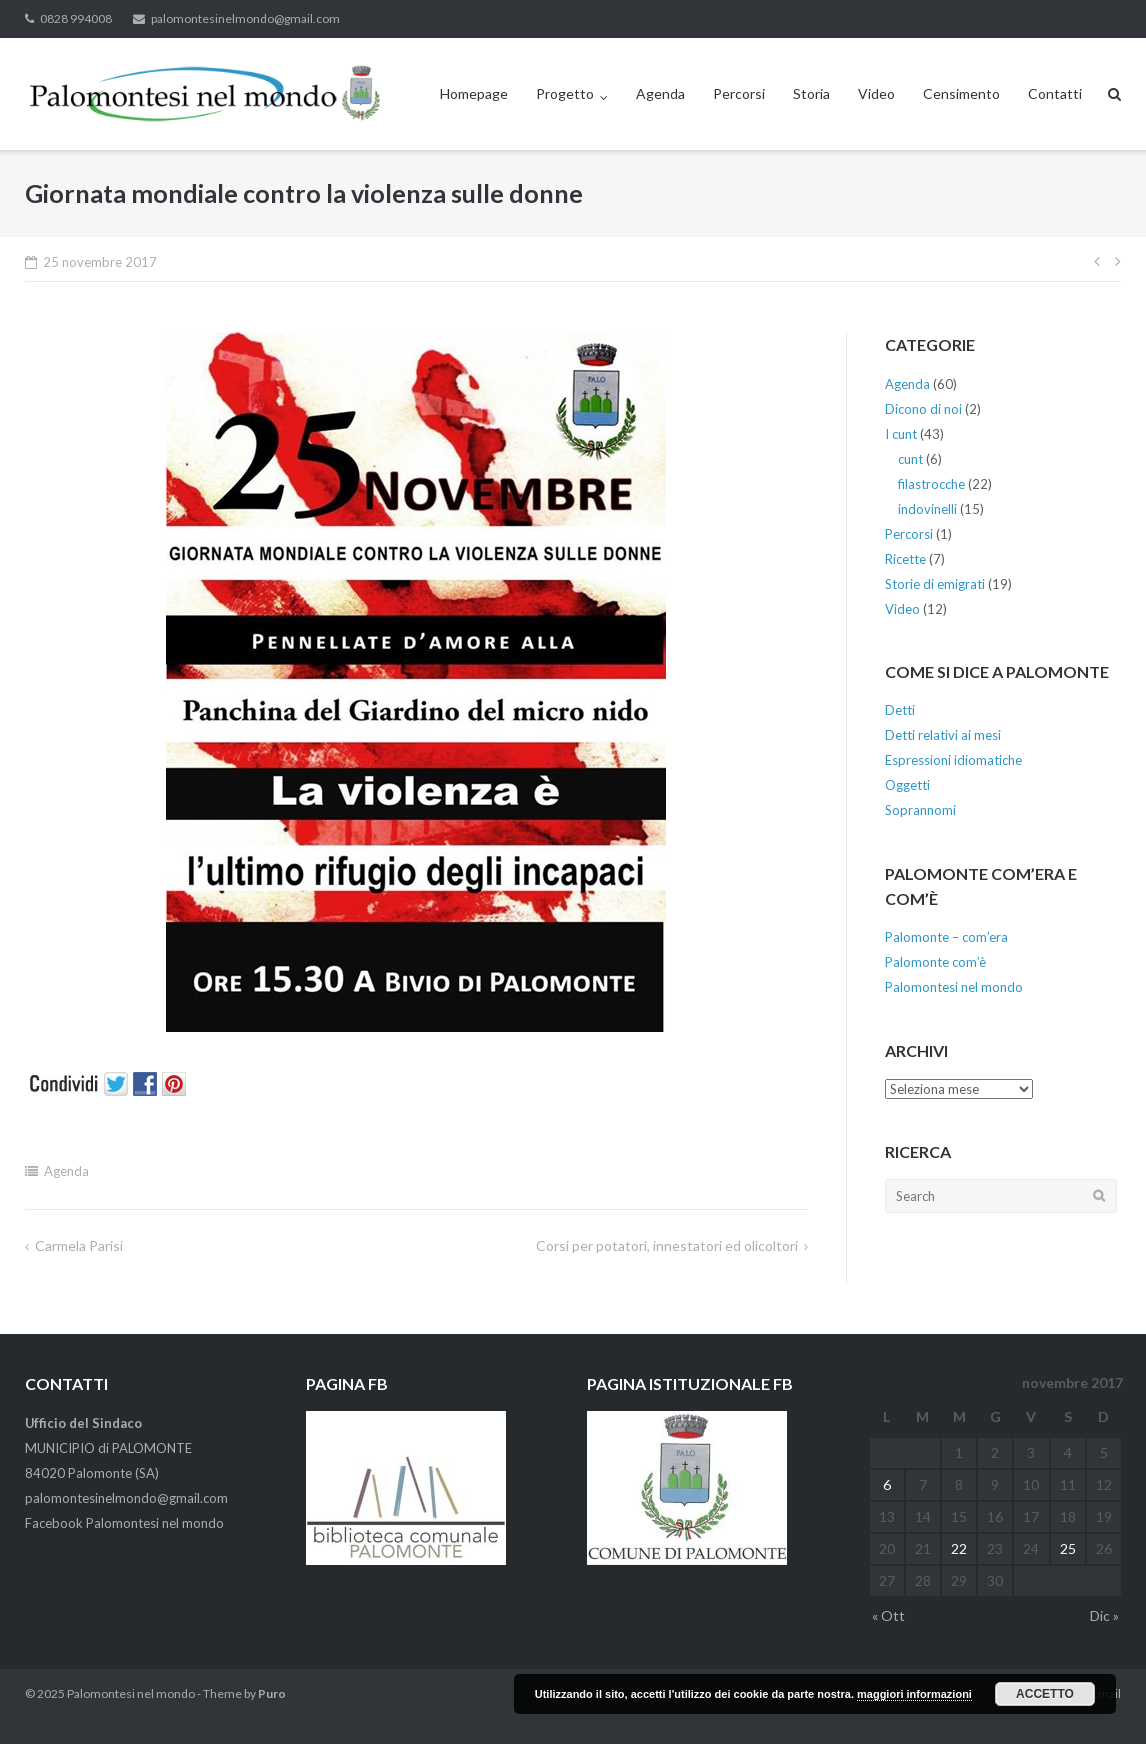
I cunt (901, 434)
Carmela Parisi (79, 1245)
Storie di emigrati (935, 584)
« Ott (888, 1615)
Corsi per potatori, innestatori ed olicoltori (667, 1245)
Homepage (474, 93)
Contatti (1055, 93)
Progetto (565, 93)
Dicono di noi (923, 409)
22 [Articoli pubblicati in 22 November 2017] (959, 1548)
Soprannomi (920, 810)
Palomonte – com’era (946, 937)
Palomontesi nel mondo (954, 987)
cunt (910, 459)
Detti (900, 710)
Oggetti (907, 785)
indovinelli (927, 509)
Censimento (961, 93)
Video (876, 93)
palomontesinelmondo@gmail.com (245, 18)
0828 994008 (76, 18)
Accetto (1045, 1694)
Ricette (905, 559)
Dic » (1104, 1615)
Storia (811, 93)
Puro (272, 1693)
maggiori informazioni (914, 1694)
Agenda (660, 93)
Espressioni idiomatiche (953, 760)
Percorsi (739, 93)
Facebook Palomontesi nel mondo (124, 1523)
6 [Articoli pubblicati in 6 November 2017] (887, 1484)
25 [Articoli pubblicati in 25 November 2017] (1068, 1548)
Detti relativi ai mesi (943, 735)
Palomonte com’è (935, 962)
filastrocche (931, 484)
